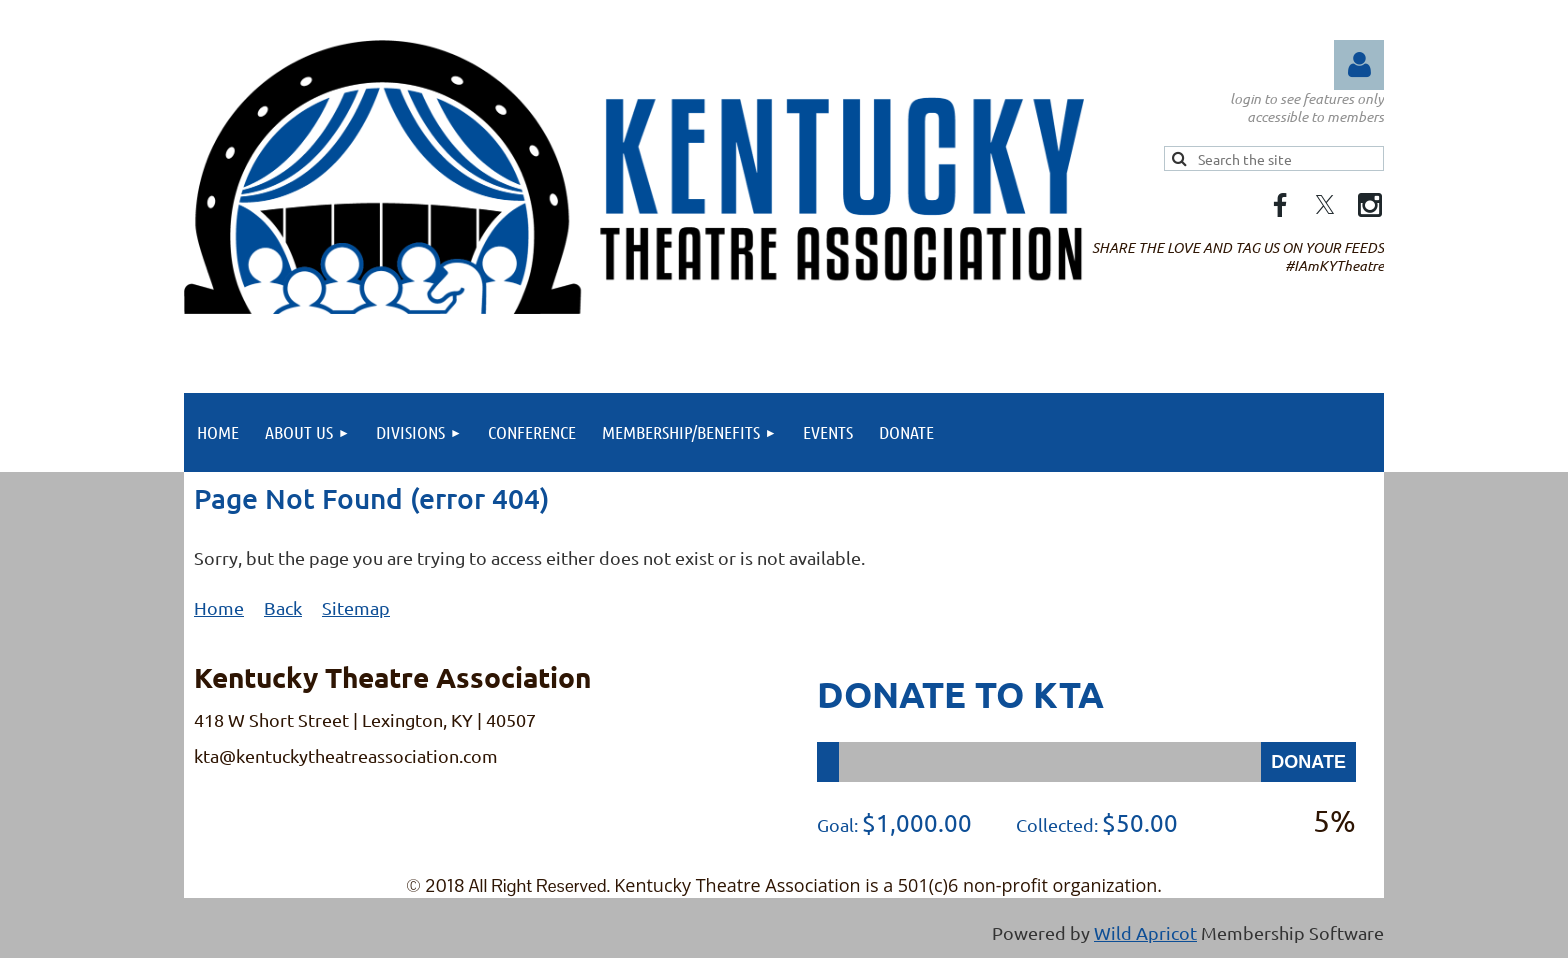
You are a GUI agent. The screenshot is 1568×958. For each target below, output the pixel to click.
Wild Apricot (1145, 932)
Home (219, 607)
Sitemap (356, 607)
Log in (1359, 65)
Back (283, 607)
